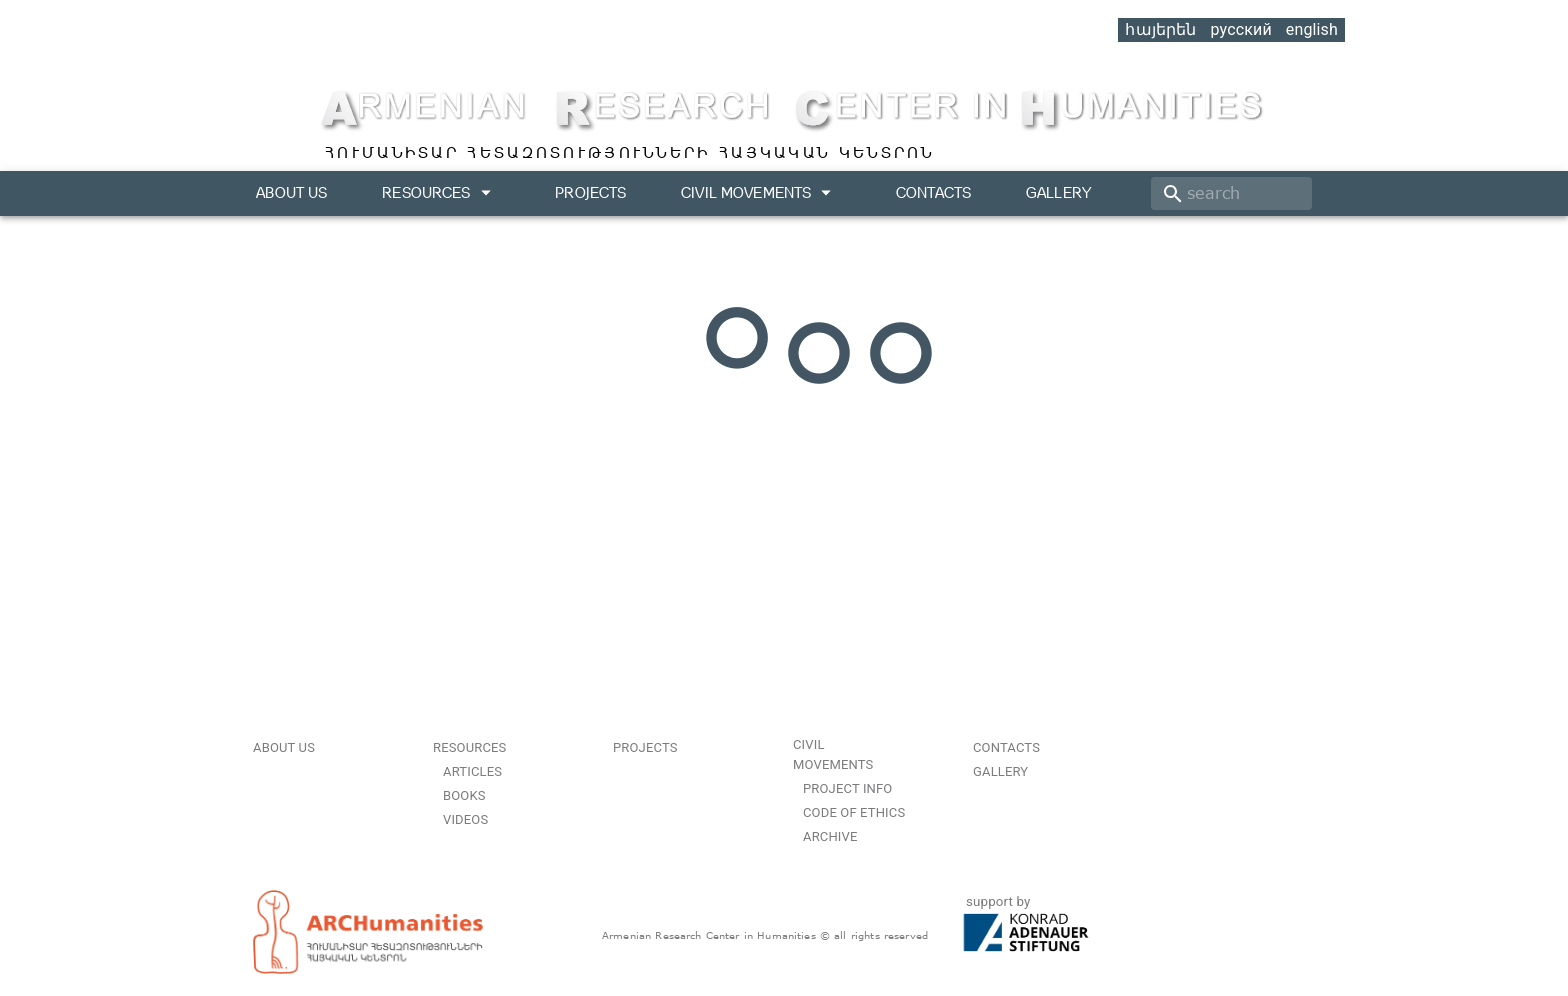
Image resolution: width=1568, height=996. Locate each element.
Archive (830, 836)
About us (291, 192)
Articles (472, 771)
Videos (465, 819)
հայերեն (1160, 29)
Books (464, 795)
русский (1240, 29)
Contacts (933, 192)
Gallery (1058, 192)
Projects (590, 192)
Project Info (847, 788)
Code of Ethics (854, 812)
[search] (1231, 193)
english (1312, 29)
